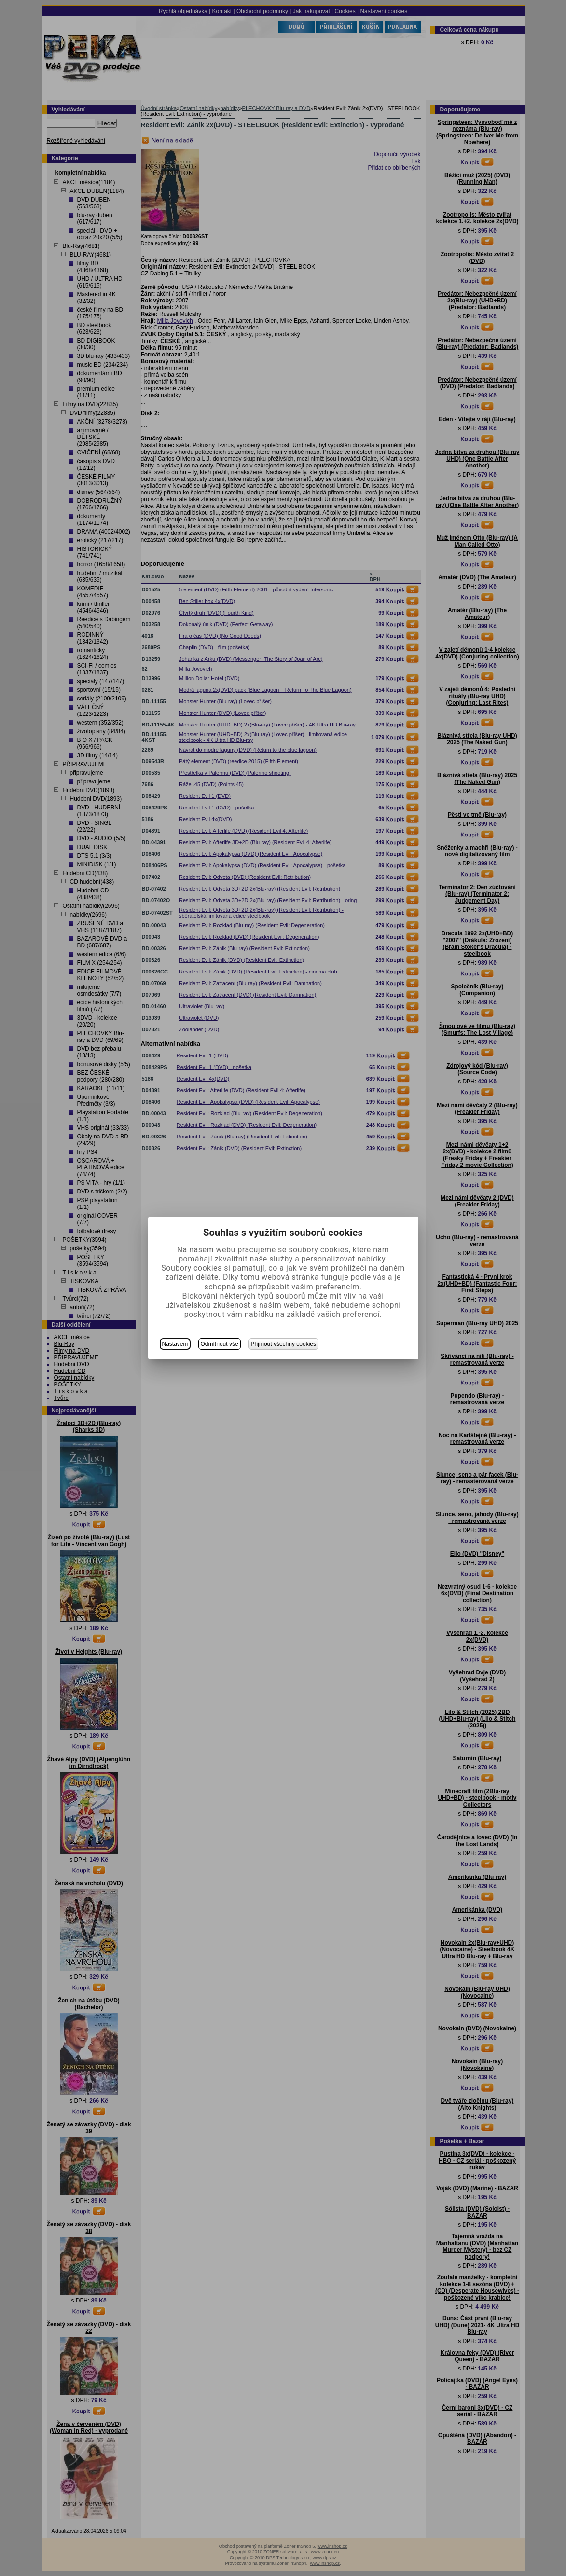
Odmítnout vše (219, 1344)
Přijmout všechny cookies (283, 1344)
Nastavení (175, 1344)
